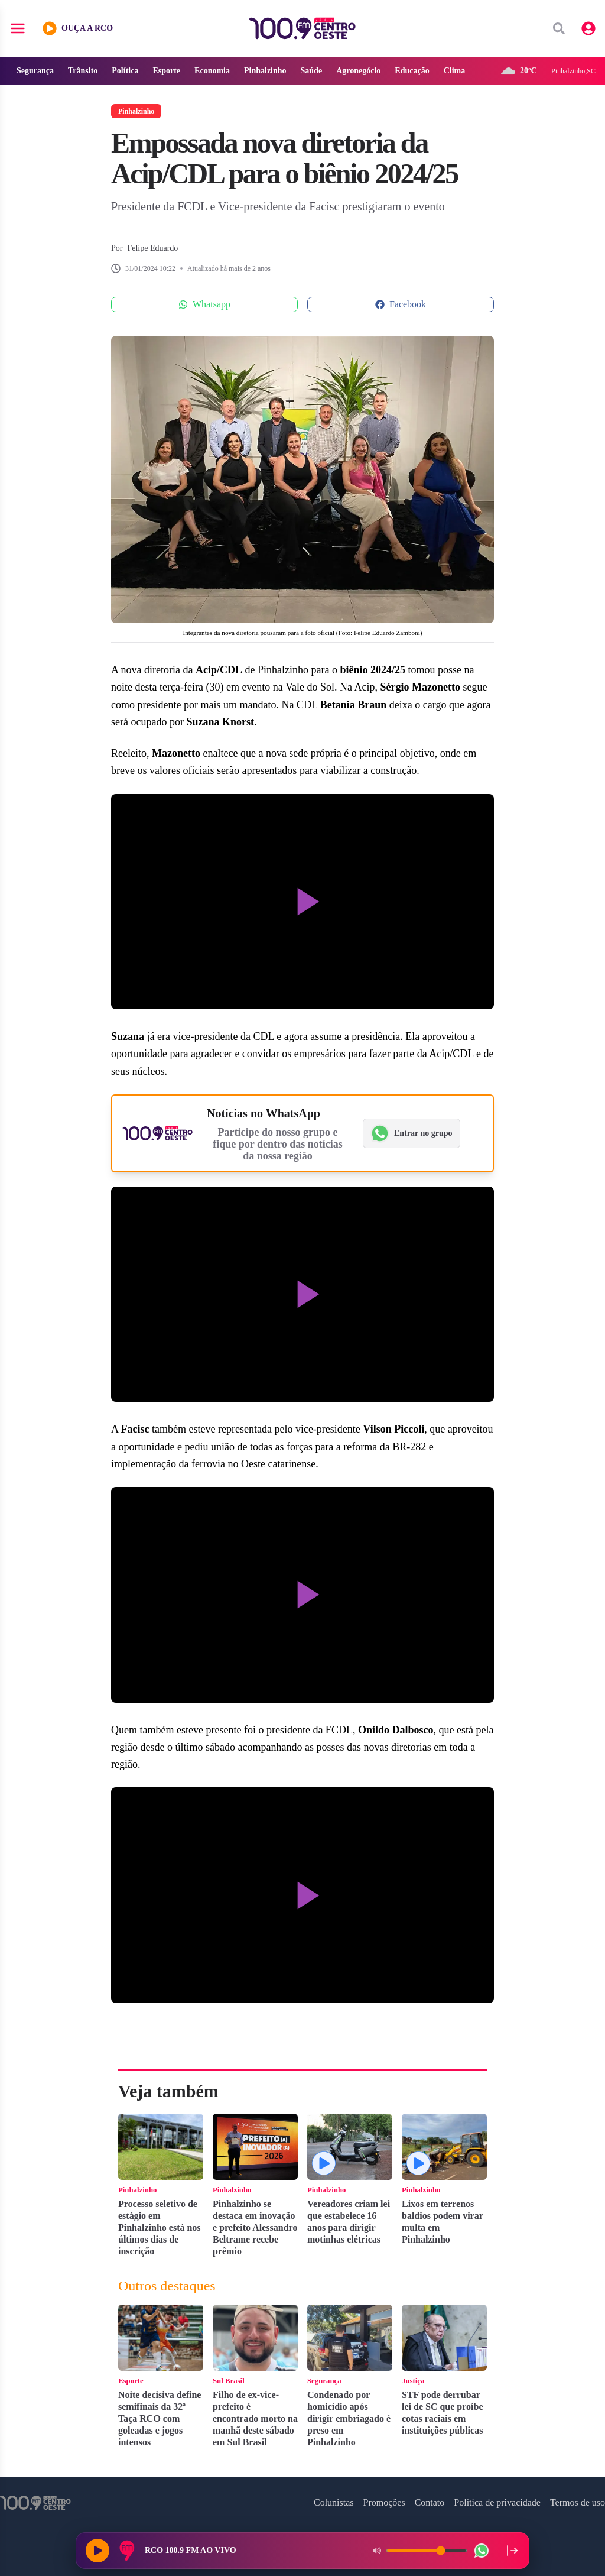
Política (125, 70)
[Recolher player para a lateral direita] (512, 2550)
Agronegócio (358, 70)
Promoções (384, 2502)
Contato (430, 2502)
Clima (455, 70)
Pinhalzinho (265, 70)
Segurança (35, 70)
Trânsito (82, 70)
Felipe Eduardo (152, 248)
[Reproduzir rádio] (97, 2550)
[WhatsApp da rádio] (481, 2550)
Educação (412, 70)
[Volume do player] (426, 2550)
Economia (212, 70)
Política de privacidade (497, 2502)
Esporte (166, 70)
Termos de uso (577, 2502)
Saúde (312, 70)
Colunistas (334, 2502)
